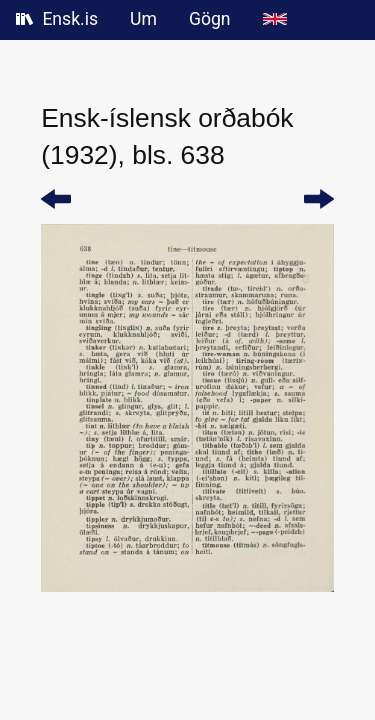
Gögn (210, 19)
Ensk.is (57, 19)
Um (143, 19)
